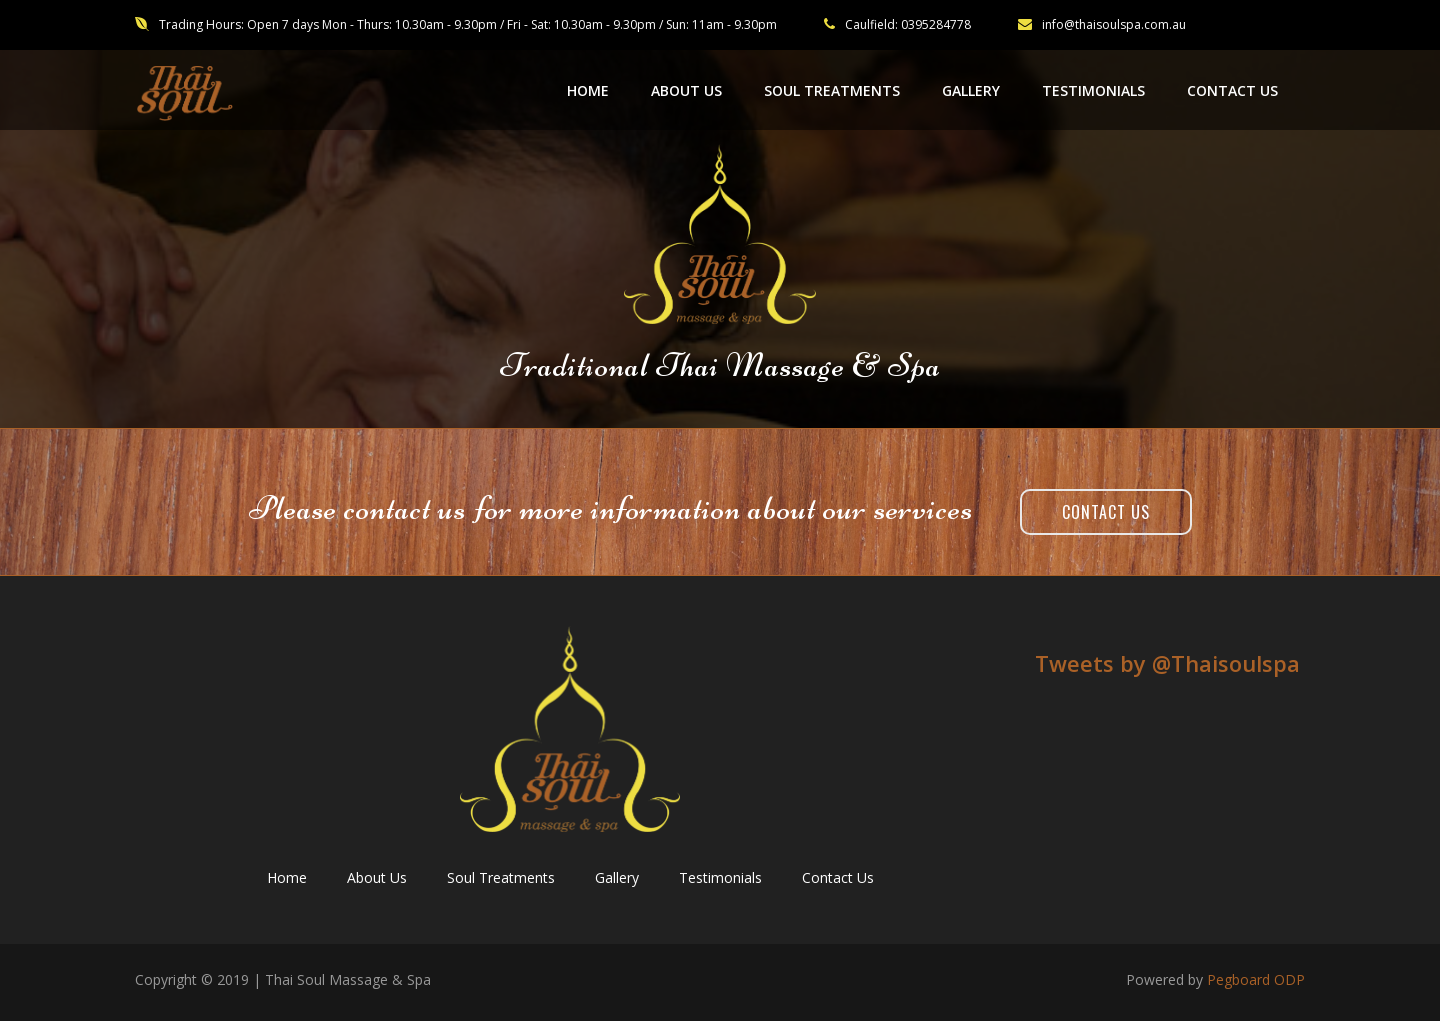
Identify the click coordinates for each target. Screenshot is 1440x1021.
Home (287, 877)
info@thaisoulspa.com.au (1102, 24)
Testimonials (720, 877)
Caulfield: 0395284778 (908, 24)
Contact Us (1106, 512)
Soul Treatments (501, 877)
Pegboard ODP (1256, 979)
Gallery (617, 877)
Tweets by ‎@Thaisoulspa (1167, 663)
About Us (377, 877)
